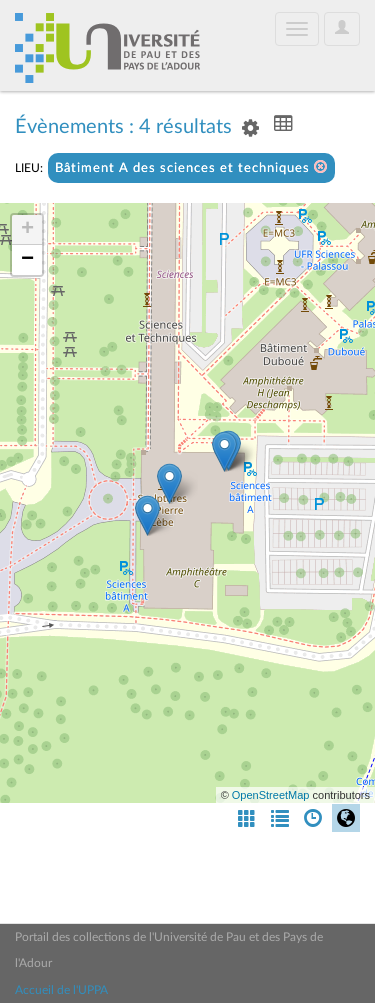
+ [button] (27, 230)
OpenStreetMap (271, 795)
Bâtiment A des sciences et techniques (191, 167)
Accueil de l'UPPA (61, 990)
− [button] (27, 260)
